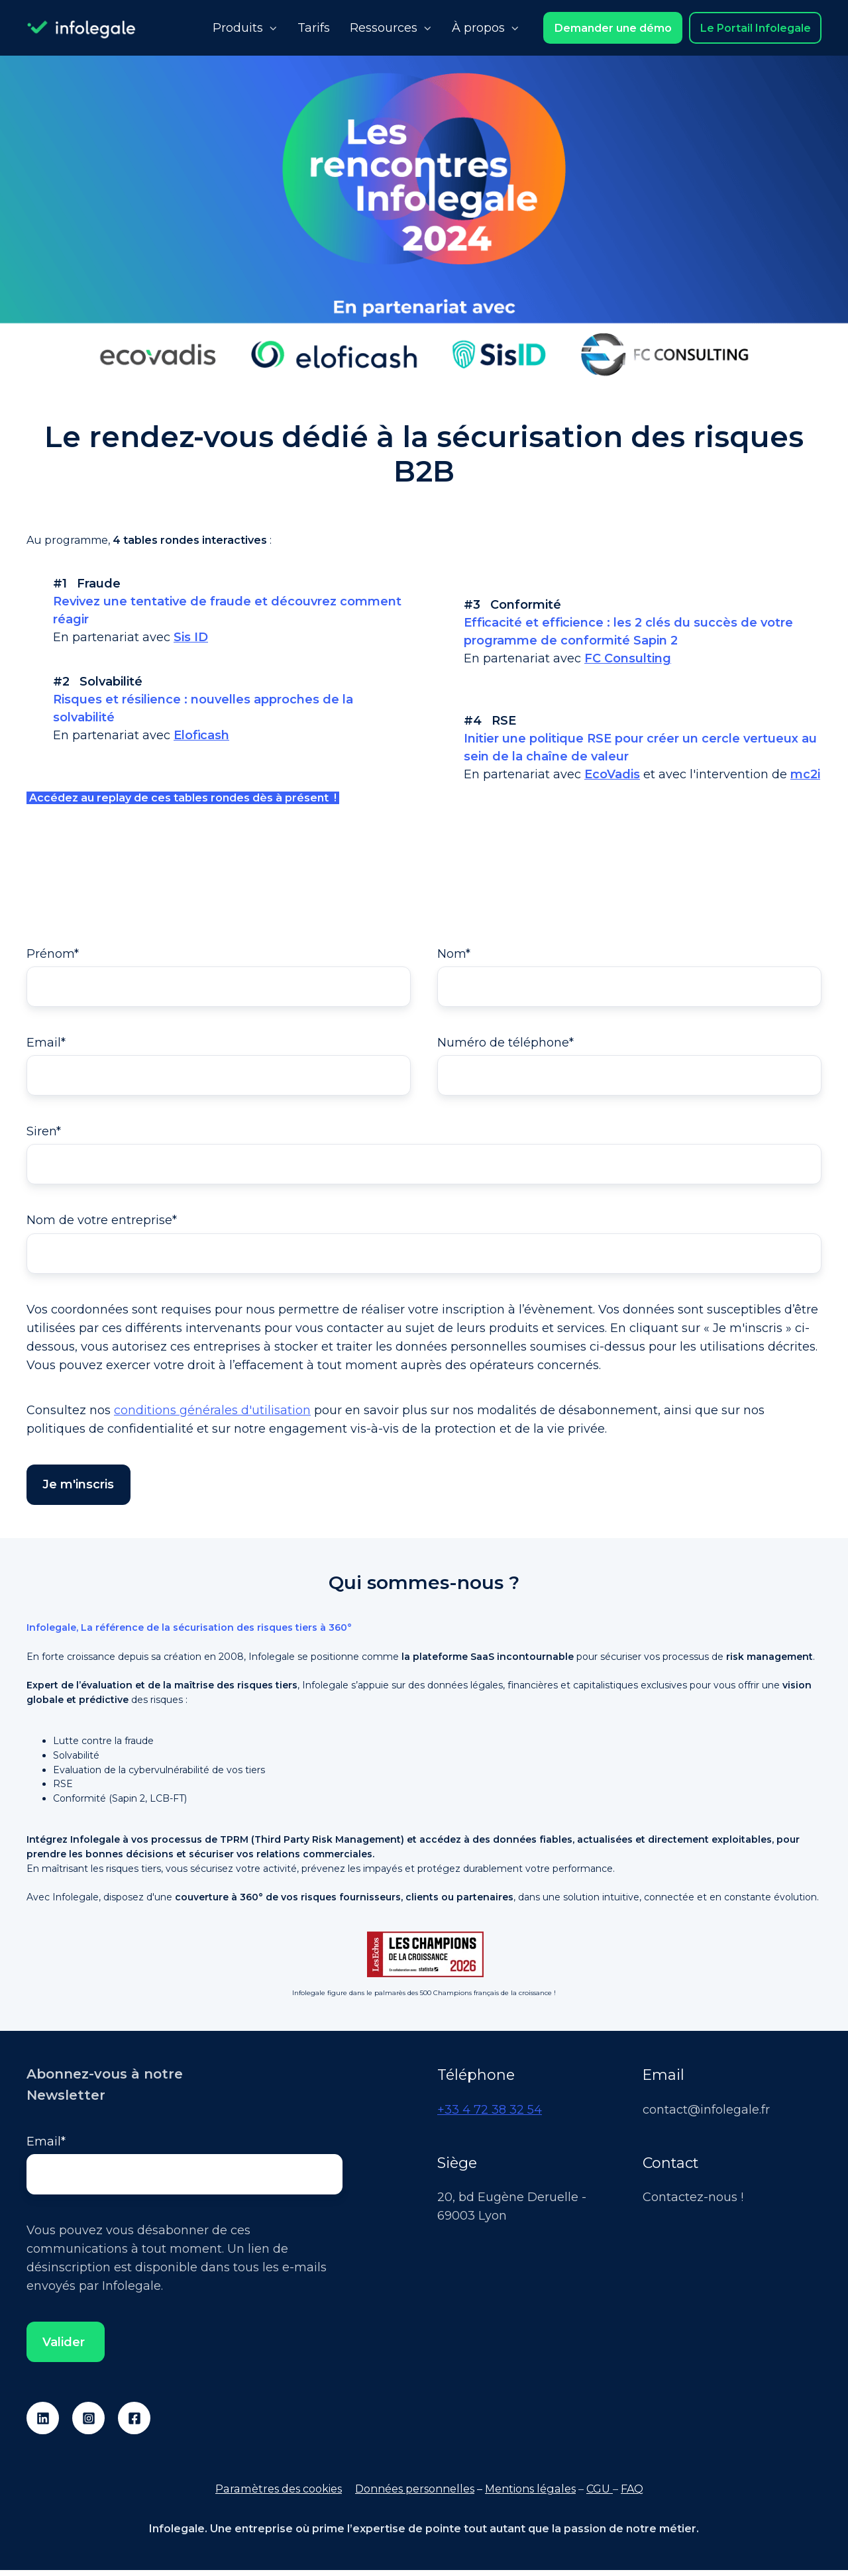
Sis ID (191, 637)
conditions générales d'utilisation (212, 1415)
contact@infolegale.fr (706, 2114)
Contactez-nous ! (693, 2201)
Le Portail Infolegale (755, 27)
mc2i (805, 774)
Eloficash (201, 735)
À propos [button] (478, 28)
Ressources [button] (383, 28)
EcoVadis (612, 774)
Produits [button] (238, 28)
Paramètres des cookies (278, 2494)
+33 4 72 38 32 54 (489, 2114)
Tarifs (313, 28)
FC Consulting (627, 658)
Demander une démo (613, 27)
